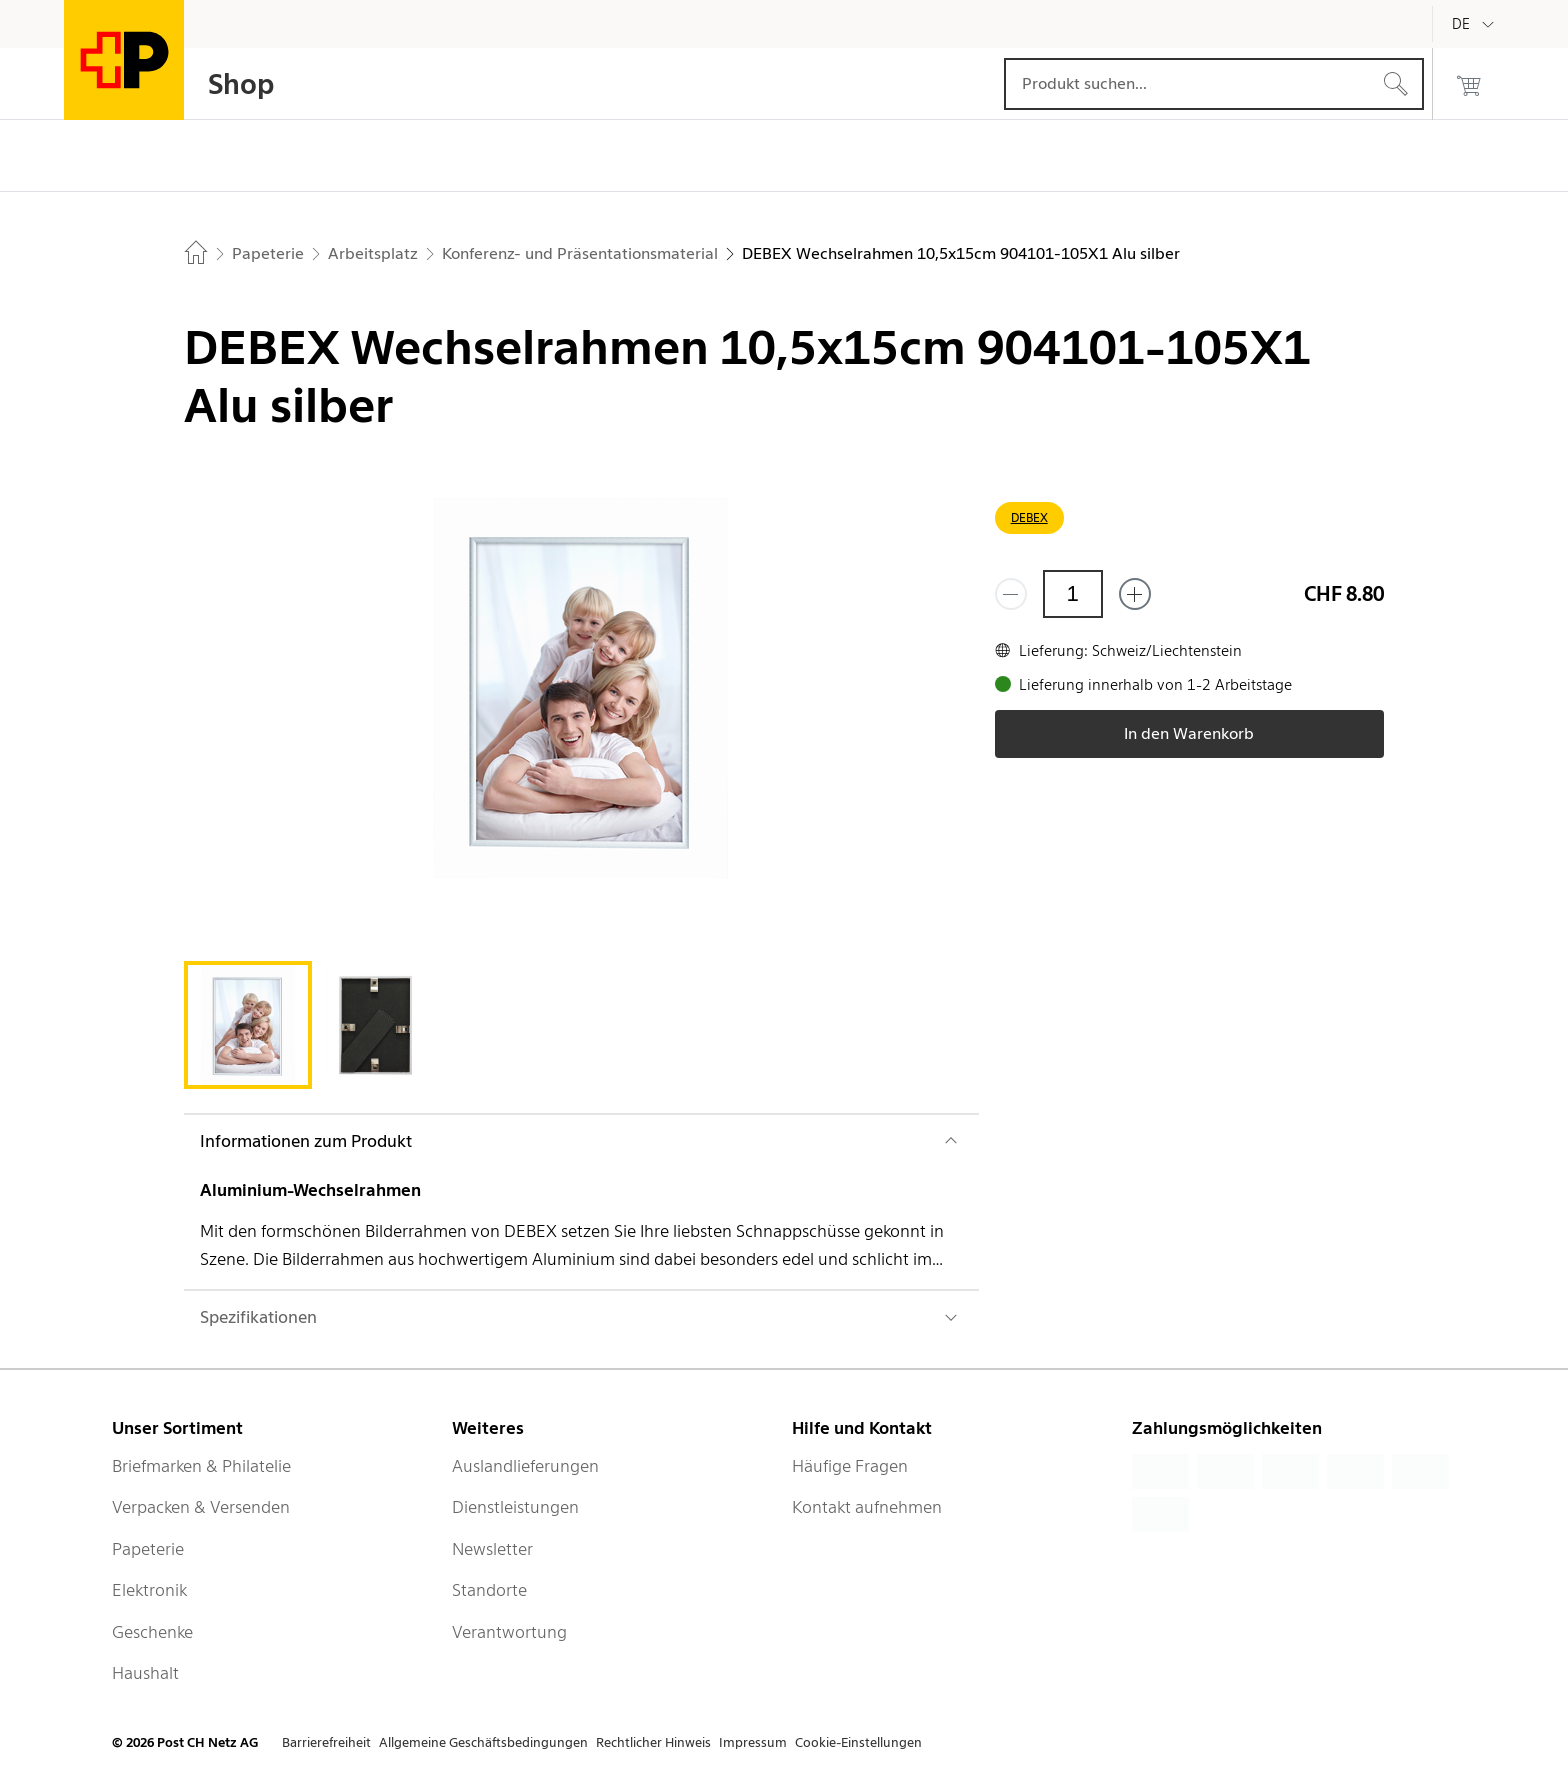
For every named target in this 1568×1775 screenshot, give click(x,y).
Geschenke (152, 1632)
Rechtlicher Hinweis (653, 1742)
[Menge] (1073, 594)
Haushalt (145, 1673)
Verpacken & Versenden (201, 1507)
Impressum (753, 1742)
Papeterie (148, 1549)
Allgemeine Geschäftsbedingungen (483, 1742)
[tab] (248, 1025)
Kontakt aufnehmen (867, 1507)
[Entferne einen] (1011, 594)
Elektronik (149, 1590)
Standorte (489, 1590)
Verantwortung (509, 1632)
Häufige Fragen (850, 1466)
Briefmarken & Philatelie (201, 1466)
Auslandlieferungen (525, 1466)
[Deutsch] (1476, 24)
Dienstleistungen (515, 1507)
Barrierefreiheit (326, 1742)
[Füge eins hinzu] (1135, 594)
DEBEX (1029, 517)
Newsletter (492, 1549)
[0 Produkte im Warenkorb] (1469, 84)
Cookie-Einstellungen (858, 1742)
